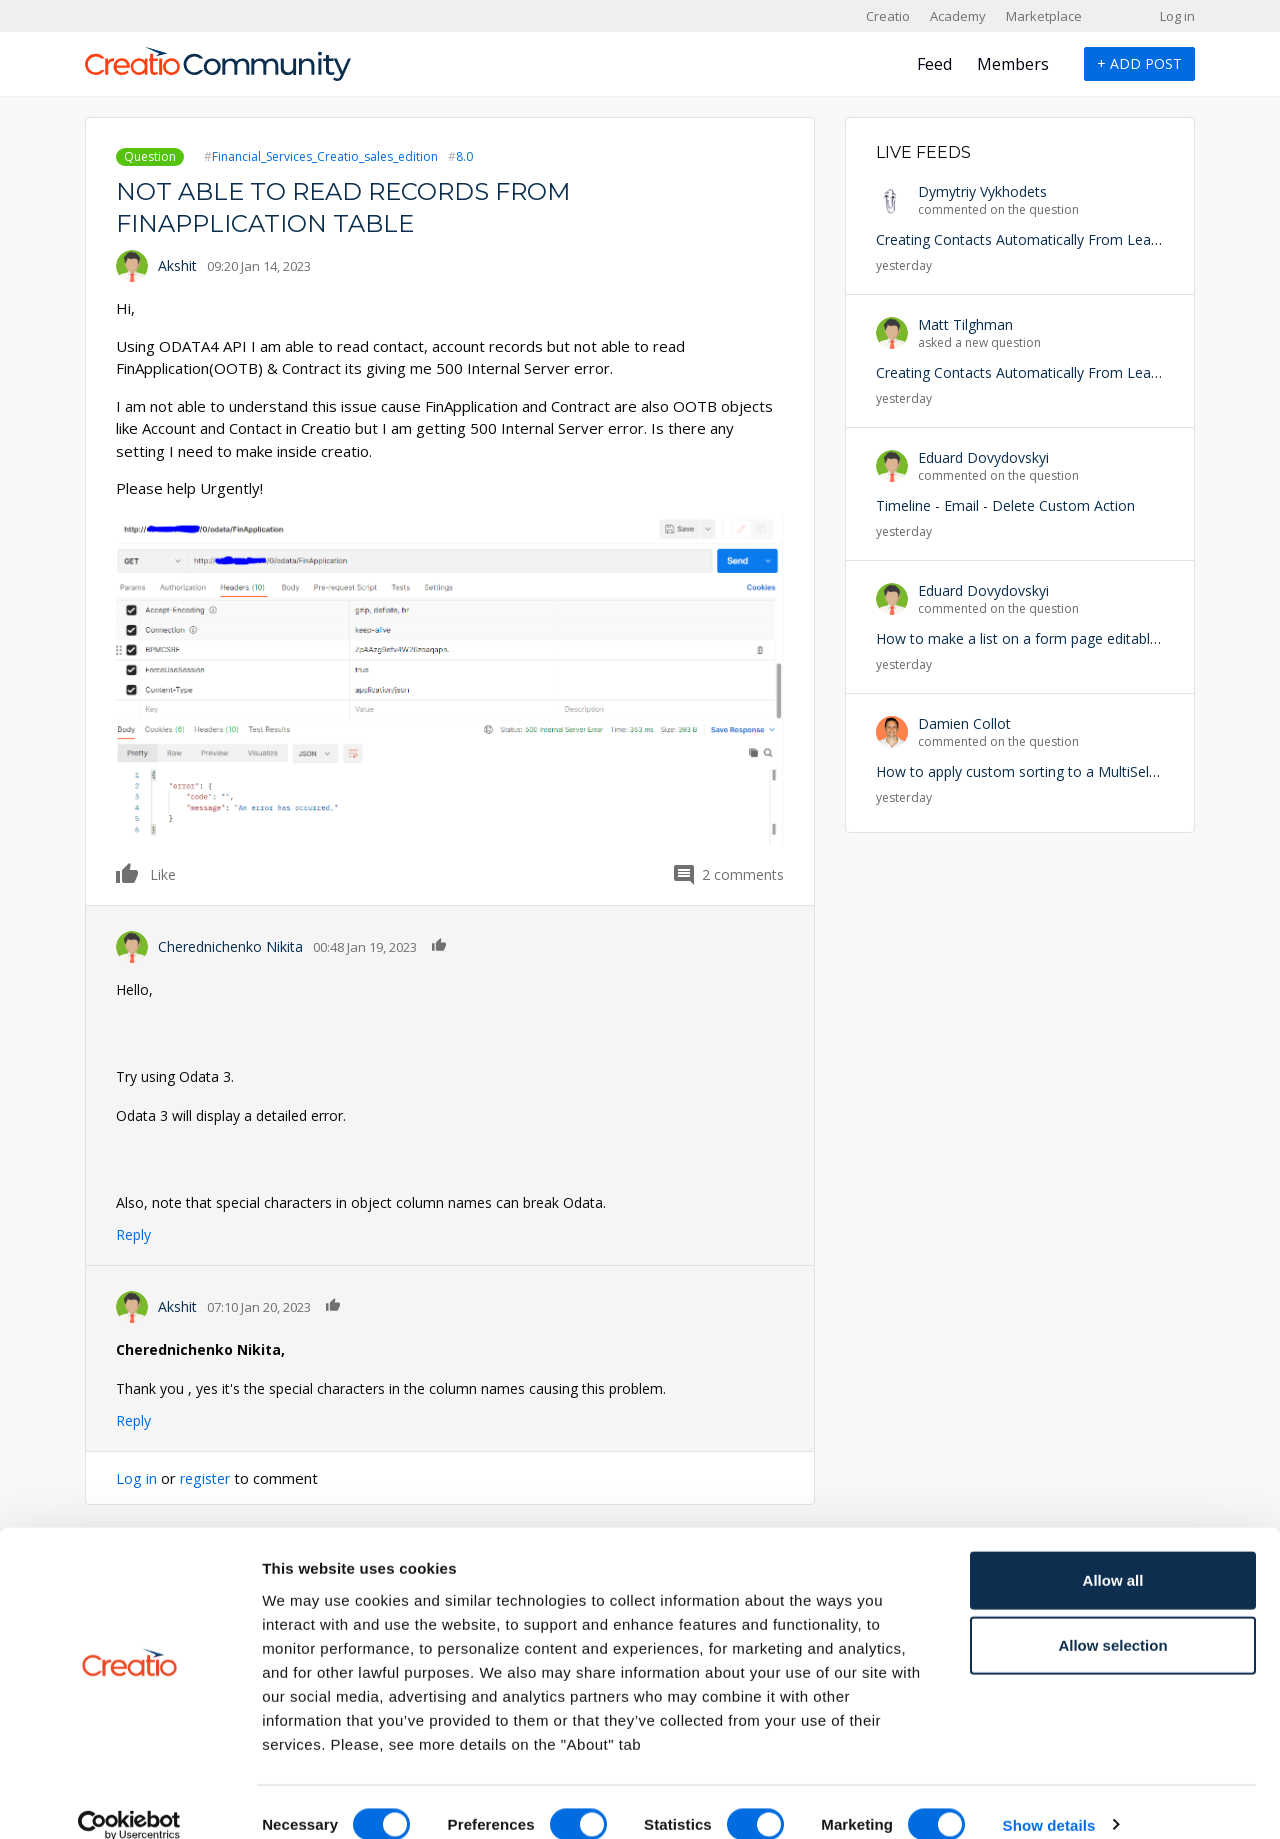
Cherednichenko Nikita (230, 946)
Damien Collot (964, 723)
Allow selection (1112, 1620)
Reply (133, 1234)
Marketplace (1044, 16)
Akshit (177, 265)
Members (1013, 64)
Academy (958, 16)
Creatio (888, 16)
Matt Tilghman (965, 324)
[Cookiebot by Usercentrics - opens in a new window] (129, 1800)
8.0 (464, 156)
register (208, 1478)
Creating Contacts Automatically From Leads (1021, 239)
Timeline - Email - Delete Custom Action (1005, 505)
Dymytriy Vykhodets (982, 191)
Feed (934, 64)
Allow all (1113, 1554)
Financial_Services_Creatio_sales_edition (325, 156)
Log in (1177, 16)
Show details (1049, 1799)
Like (128, 873)
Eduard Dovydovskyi (983, 457)
